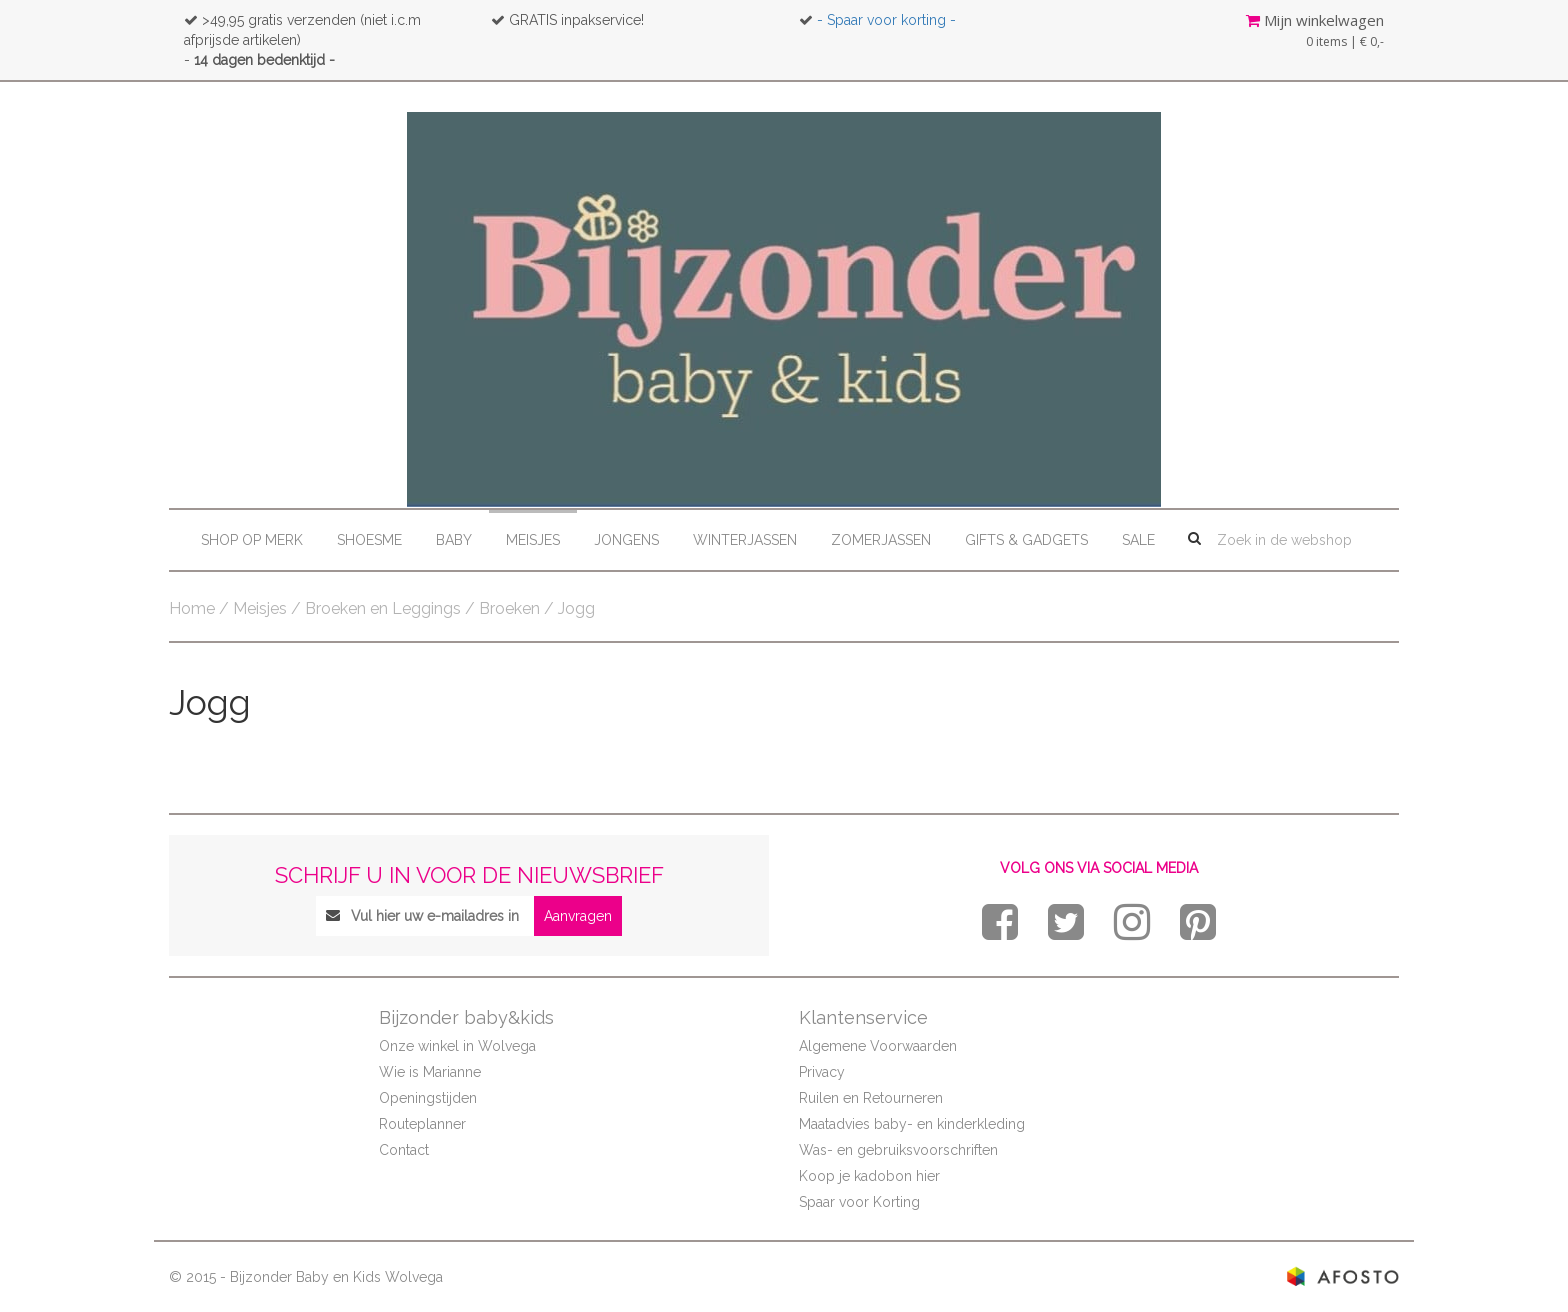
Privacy (822, 1072)
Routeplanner (422, 1124)
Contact (404, 1150)
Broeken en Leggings (383, 608)
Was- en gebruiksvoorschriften (898, 1150)
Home (192, 608)
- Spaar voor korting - (886, 20)
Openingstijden (428, 1098)
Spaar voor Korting (859, 1202)
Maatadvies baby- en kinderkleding (912, 1124)
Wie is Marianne (430, 1072)
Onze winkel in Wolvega (457, 1046)
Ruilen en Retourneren (871, 1098)
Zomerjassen (881, 540)
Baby (454, 540)
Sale (1138, 540)
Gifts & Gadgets (1026, 540)
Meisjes (533, 540)
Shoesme (369, 540)
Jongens (626, 540)
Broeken (509, 608)
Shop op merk (252, 540)
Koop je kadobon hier (869, 1176)
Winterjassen (745, 540)
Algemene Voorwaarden (878, 1046)
